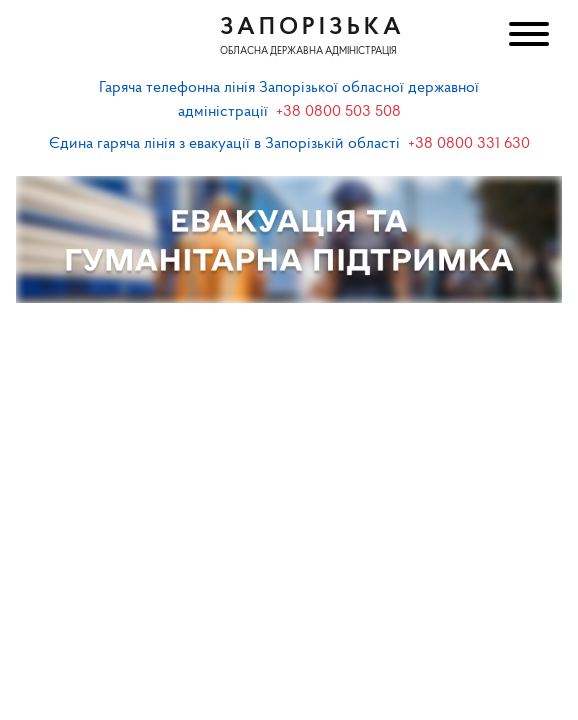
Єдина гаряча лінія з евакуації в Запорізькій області (224, 144)
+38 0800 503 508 (338, 112)
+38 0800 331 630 (469, 144)
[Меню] (527, 36)
